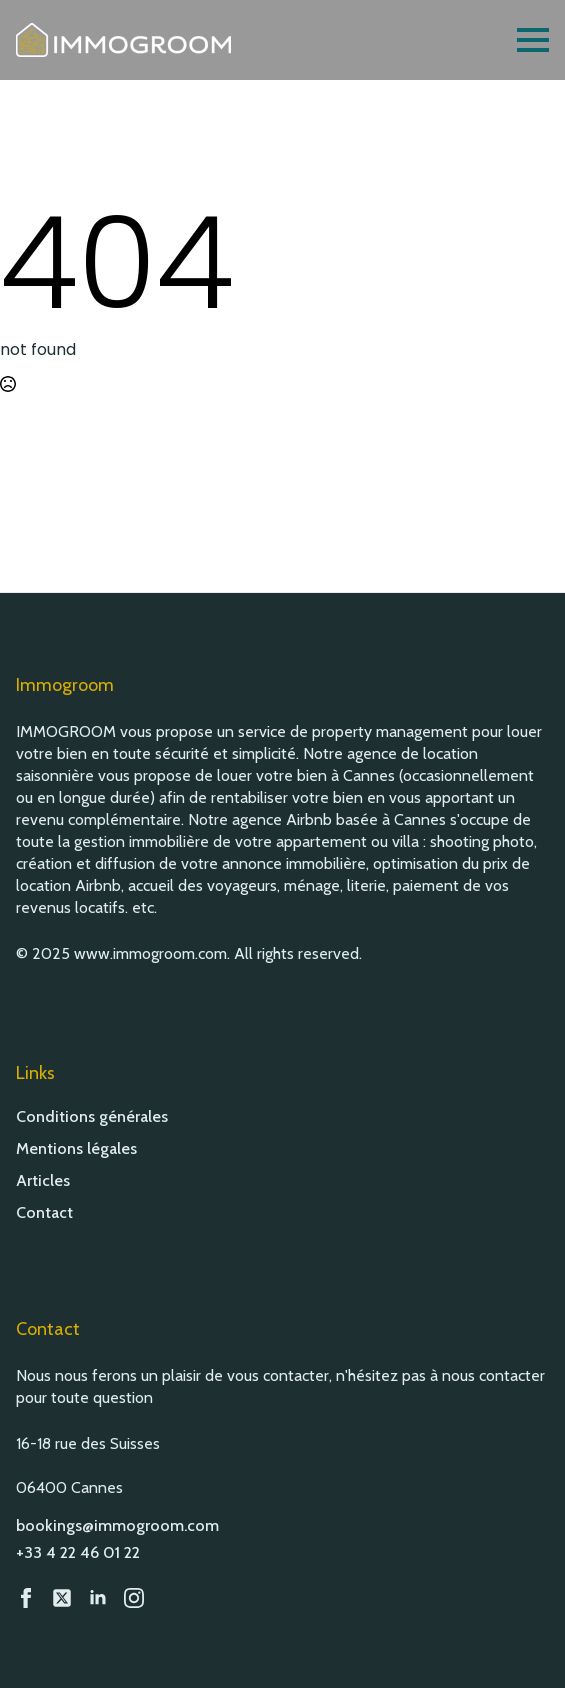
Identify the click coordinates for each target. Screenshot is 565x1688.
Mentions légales (76, 1149)
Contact (44, 1213)
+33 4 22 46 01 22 (78, 1552)
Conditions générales (92, 1117)
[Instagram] (134, 1598)
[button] (525, 1648)
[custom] (62, 1598)
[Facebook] (26, 1598)
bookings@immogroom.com (117, 1525)
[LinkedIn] (98, 1598)
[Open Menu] (533, 40)
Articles (43, 1181)
